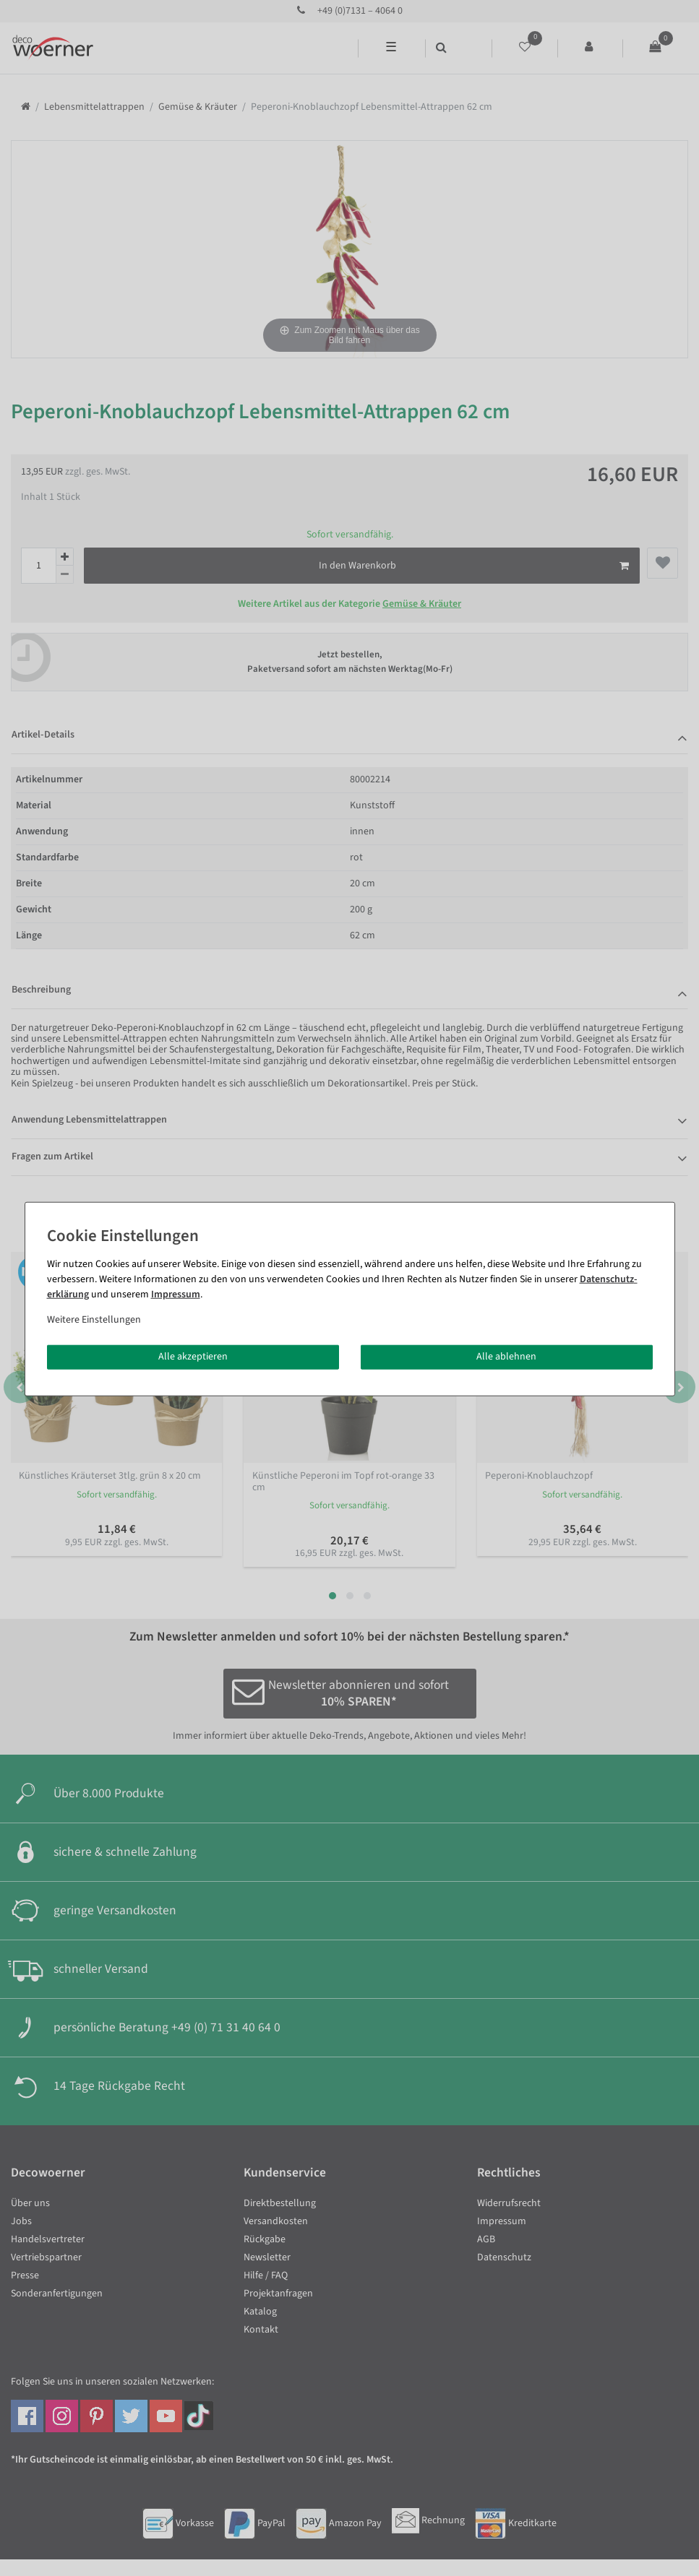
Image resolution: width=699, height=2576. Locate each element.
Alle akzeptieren (193, 1356)
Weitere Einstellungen (94, 1320)
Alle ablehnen (506, 1356)
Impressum (175, 1294)
